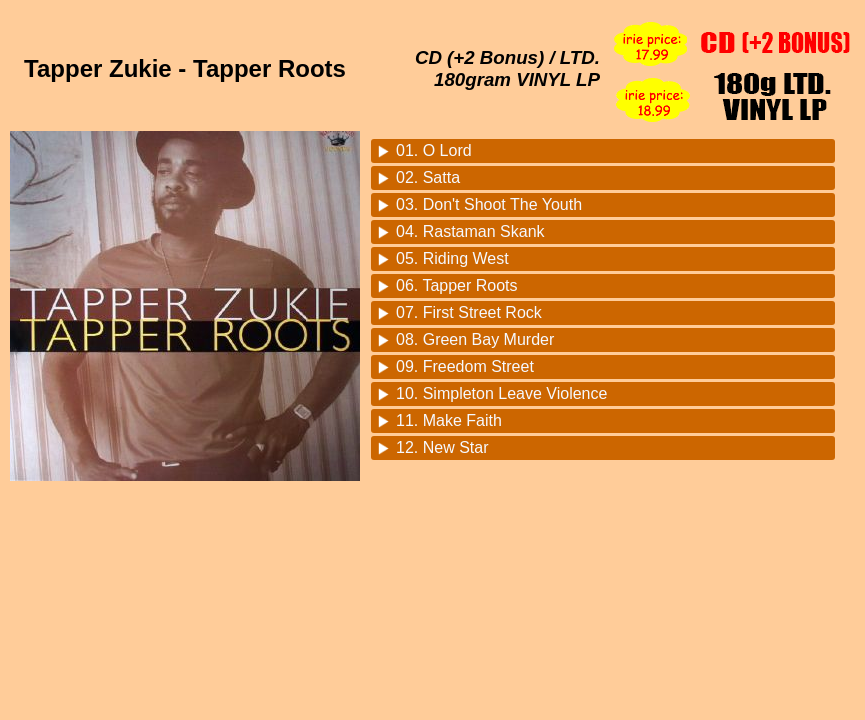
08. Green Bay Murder (475, 339)
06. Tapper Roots (457, 285)
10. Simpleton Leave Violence (501, 393)
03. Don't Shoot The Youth (489, 204)
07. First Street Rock (469, 312)
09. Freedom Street (465, 366)
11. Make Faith (449, 420)
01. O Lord (434, 150)
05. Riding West (452, 258)
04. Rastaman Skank (470, 231)
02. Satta (428, 177)
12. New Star (442, 447)
